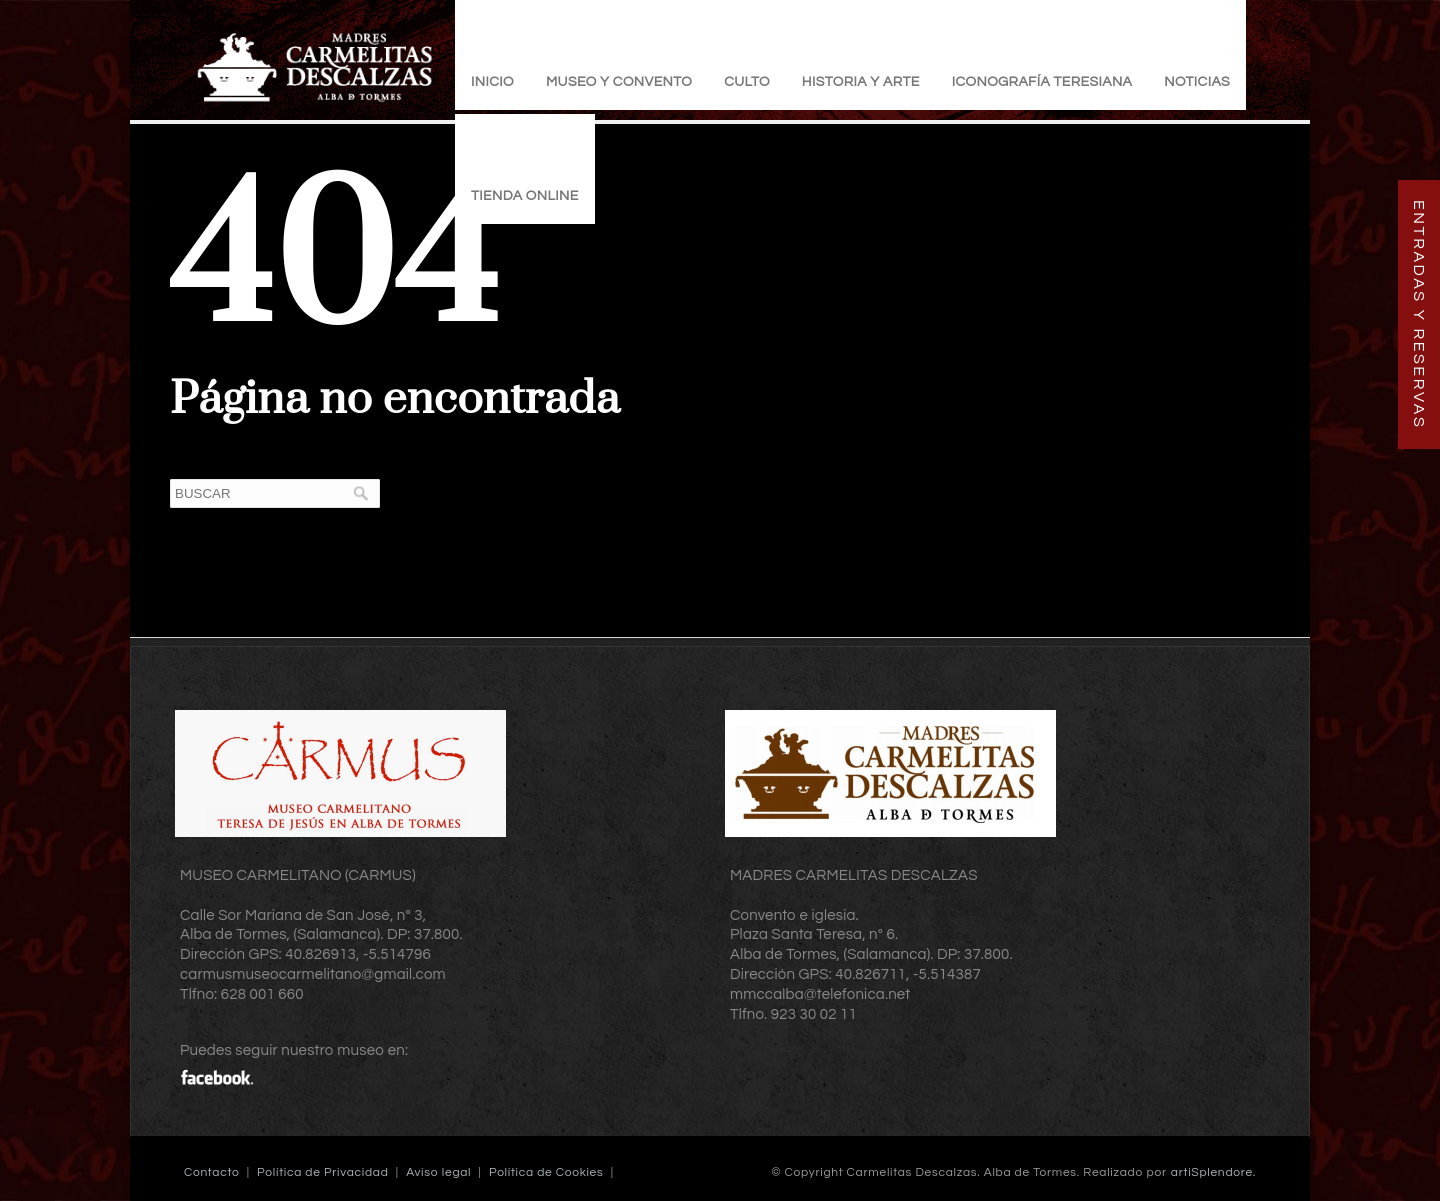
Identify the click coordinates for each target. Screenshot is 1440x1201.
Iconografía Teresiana (1042, 82)
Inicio (492, 82)
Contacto (211, 1172)
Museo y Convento (619, 82)
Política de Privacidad (322, 1172)
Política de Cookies (546, 1172)
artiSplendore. (1213, 1172)
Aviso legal (438, 1172)
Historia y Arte (861, 82)
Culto (747, 82)
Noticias (1197, 82)
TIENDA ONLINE (525, 196)
